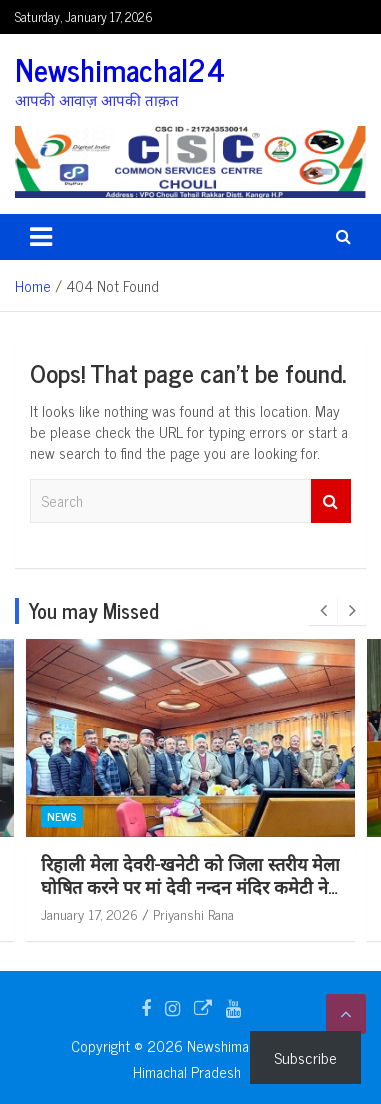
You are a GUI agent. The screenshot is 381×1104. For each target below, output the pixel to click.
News (88, 816)
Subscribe (305, 1057)
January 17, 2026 (115, 913)
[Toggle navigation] (41, 237)
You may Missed (94, 610)
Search (331, 501)
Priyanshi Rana (219, 913)
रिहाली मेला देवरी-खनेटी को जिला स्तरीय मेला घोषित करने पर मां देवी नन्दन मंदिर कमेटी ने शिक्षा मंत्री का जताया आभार (216, 886)
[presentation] (323, 611)
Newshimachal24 (120, 69)
